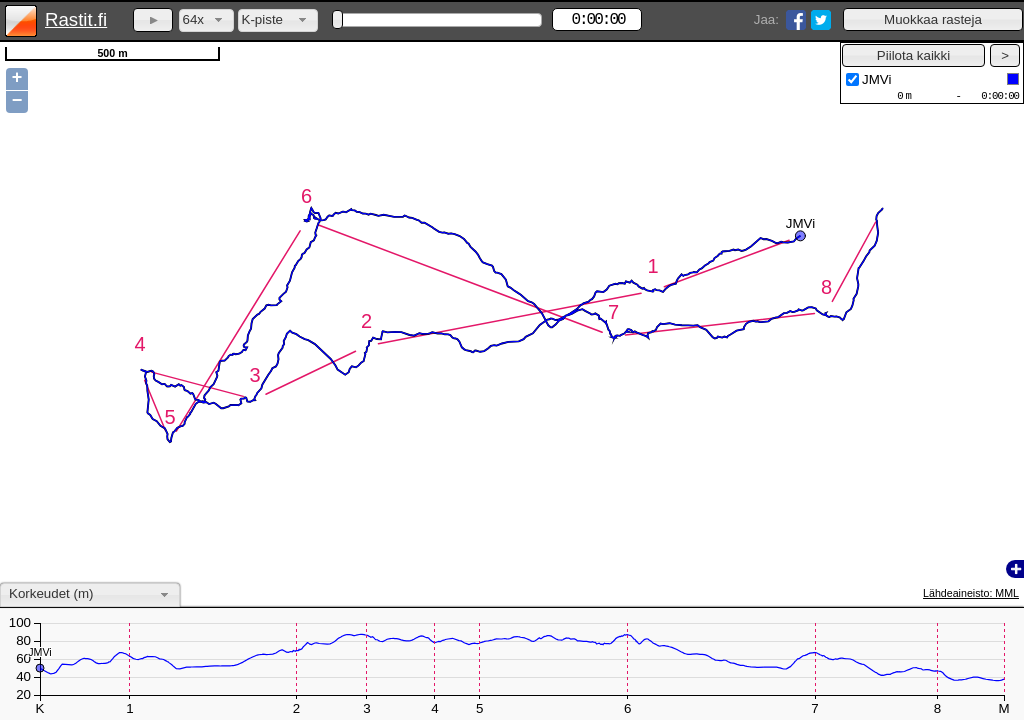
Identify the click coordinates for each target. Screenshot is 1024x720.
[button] (933, 19)
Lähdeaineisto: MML (971, 593)
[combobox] (206, 20)
